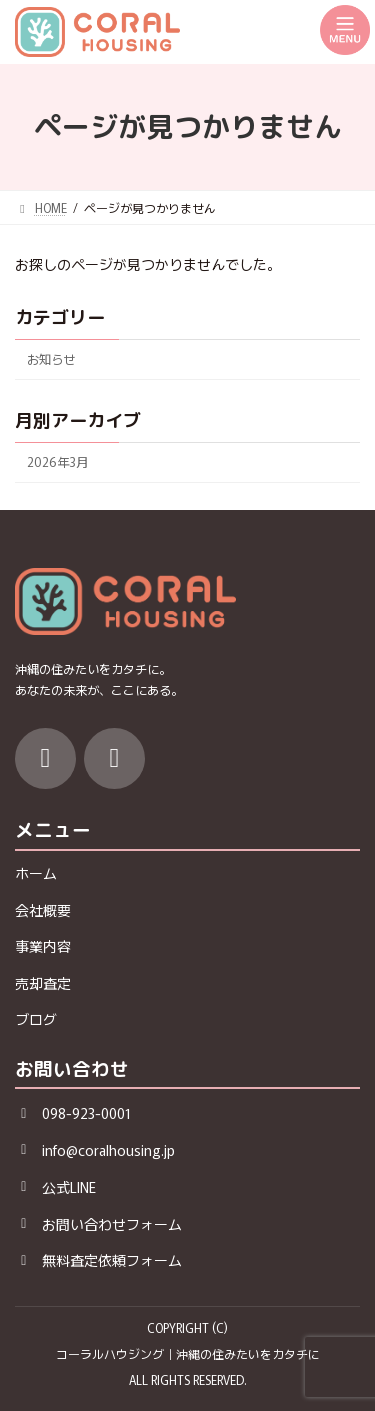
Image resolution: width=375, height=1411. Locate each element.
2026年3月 (57, 461)
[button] (73, 1112)
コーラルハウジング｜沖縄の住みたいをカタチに (188, 1353)
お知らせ (51, 359)
